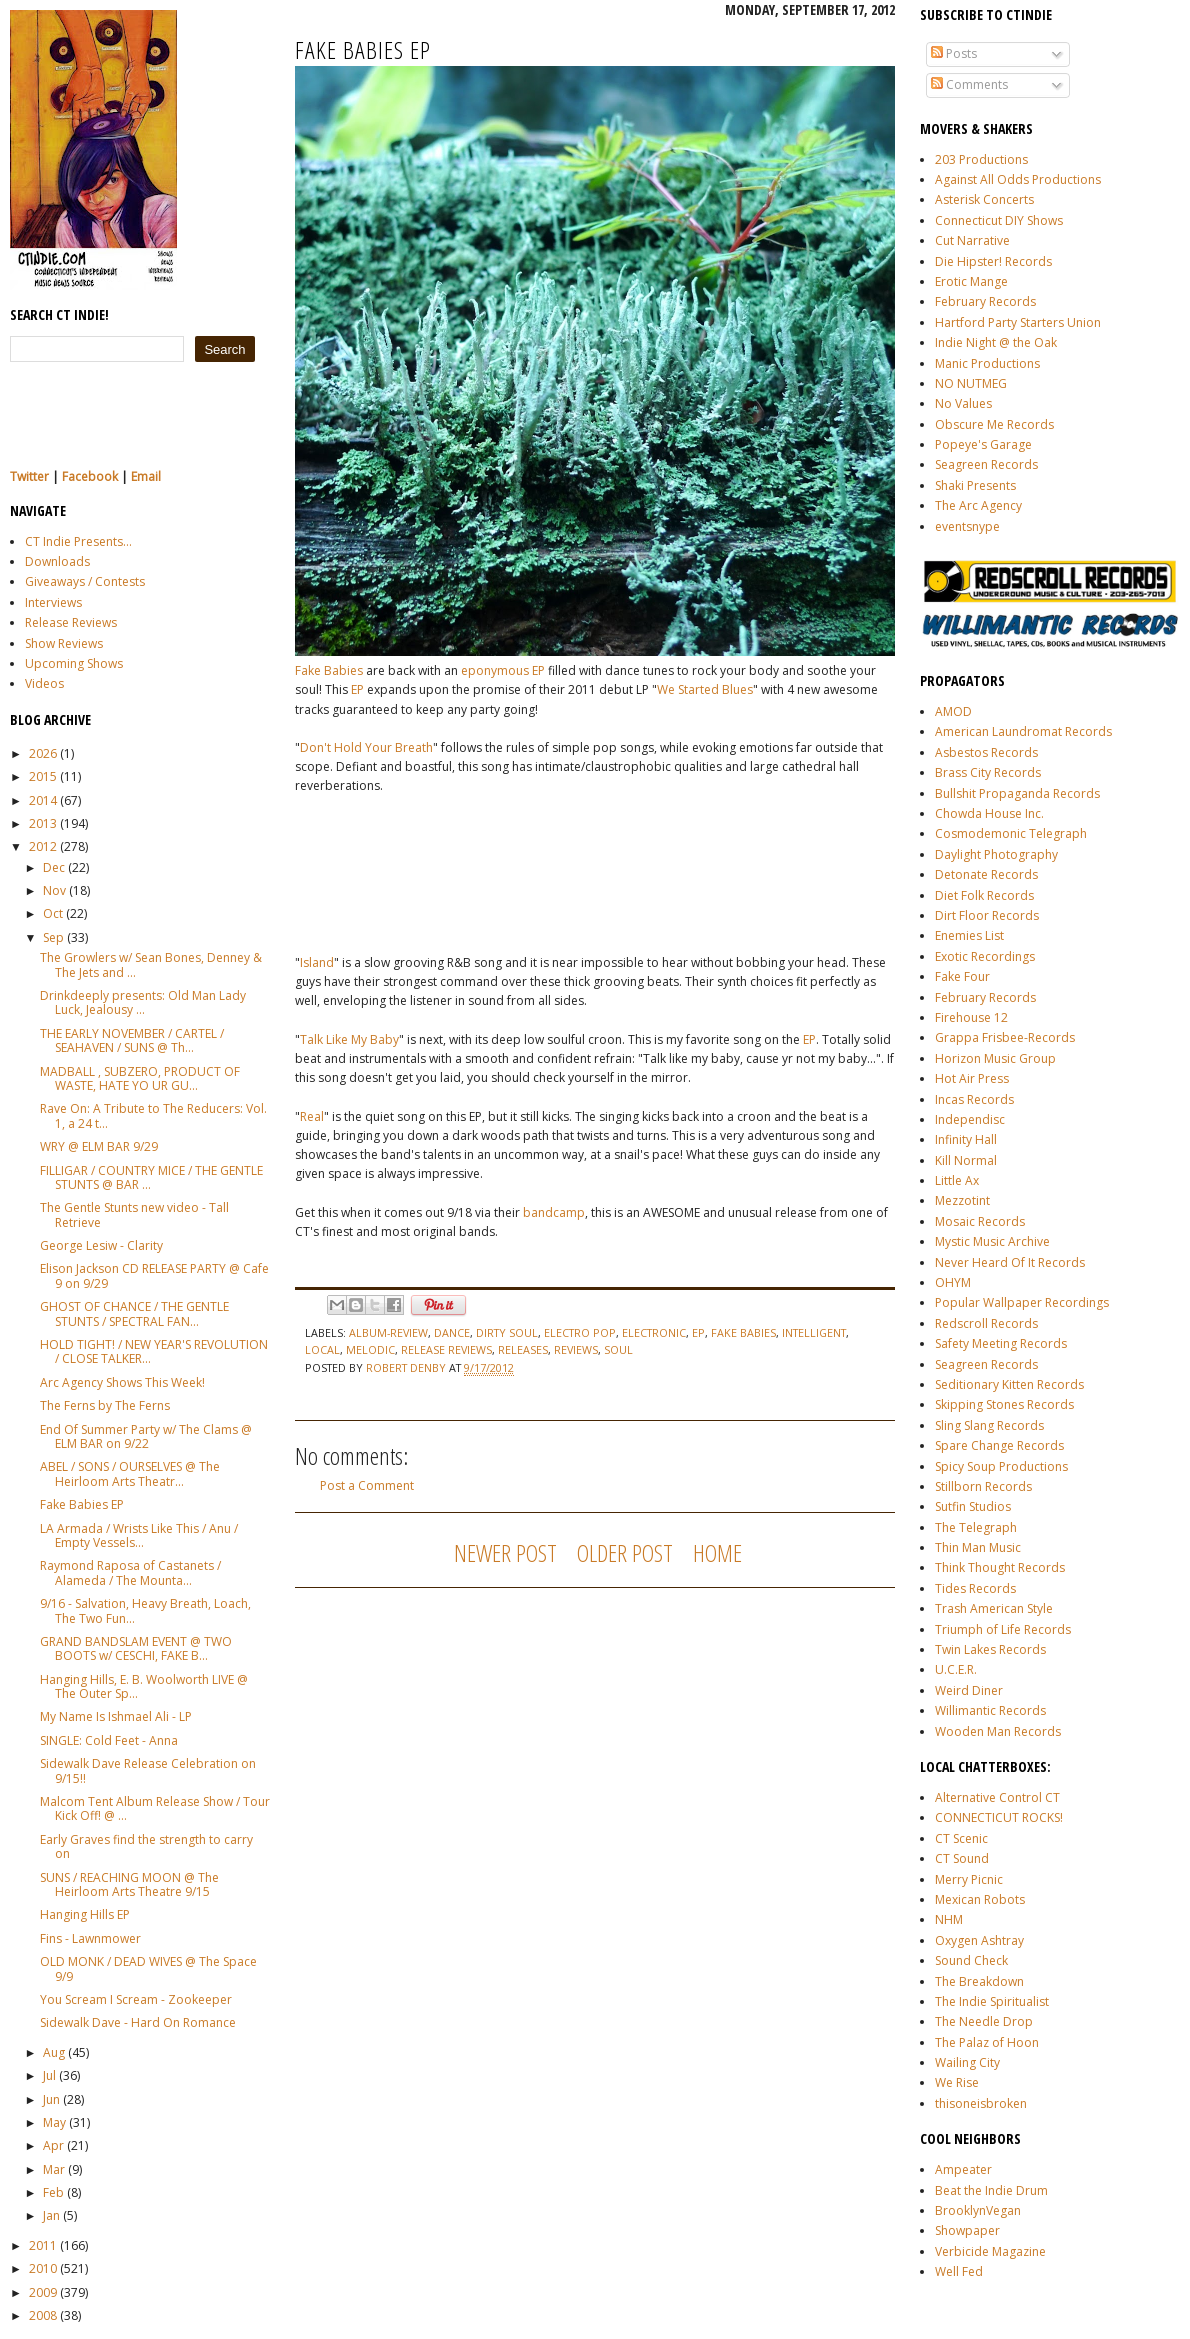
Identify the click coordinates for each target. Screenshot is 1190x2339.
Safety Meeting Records (1001, 1343)
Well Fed (959, 2271)
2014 (43, 800)
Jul (49, 2075)
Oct (53, 913)
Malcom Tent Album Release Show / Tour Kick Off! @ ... (155, 1808)
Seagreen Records (986, 464)
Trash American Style (994, 1608)
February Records (985, 301)
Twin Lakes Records (990, 1649)
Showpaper (967, 2230)
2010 (43, 2268)
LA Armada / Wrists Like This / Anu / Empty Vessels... (139, 1535)
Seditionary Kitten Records (1009, 1384)
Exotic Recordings (985, 956)
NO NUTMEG (971, 383)
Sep (53, 937)
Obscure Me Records (994, 424)
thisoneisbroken (981, 2103)
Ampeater (963, 2169)
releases (523, 1349)
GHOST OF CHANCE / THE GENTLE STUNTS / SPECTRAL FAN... (134, 1313)
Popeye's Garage (983, 444)
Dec (54, 867)
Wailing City (967, 2062)
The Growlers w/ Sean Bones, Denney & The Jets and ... (151, 964)
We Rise (957, 2082)
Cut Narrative (972, 240)
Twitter (29, 476)
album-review (388, 1332)
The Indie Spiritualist (992, 2001)
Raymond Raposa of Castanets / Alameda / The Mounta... (130, 1572)
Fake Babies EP (82, 1504)
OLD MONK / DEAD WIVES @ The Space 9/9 (148, 1968)
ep (698, 1332)
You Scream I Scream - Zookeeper (136, 1999)
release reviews (446, 1349)
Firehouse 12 (971, 1017)
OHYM (953, 1282)
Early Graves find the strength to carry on (146, 1846)
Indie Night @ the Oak (996, 342)
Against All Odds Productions (1018, 179)
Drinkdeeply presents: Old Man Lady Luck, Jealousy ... (143, 1002)
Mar (54, 2169)
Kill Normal (966, 1160)
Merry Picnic (969, 1879)
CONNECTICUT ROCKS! (999, 1817)
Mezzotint (962, 1200)
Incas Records (974, 1099)
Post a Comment (367, 1485)
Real (312, 1116)
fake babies (743, 1332)
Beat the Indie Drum (991, 2190)
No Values (963, 403)
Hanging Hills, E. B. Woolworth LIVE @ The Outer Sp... (144, 1686)
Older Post (625, 1552)
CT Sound (962, 1858)
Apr (53, 2145)
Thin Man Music (978, 1547)
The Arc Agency (978, 505)
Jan (51, 2215)
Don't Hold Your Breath (366, 747)
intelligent (814, 1332)
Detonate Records (986, 874)
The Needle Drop (984, 2021)
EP (357, 689)
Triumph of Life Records (1003, 1629)
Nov (54, 890)
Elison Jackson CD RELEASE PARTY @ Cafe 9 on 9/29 (154, 1275)
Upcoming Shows (74, 663)
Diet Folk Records (984, 895)
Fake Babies (329, 670)
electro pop (580, 1332)
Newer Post (505, 1552)
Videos (44, 683)
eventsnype (967, 526)
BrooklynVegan (978, 2210)
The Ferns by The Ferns (105, 1405)
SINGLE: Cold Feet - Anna (109, 1740)
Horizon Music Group (995, 1058)
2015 (43, 776)
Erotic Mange (971, 281)
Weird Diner (969, 1690)
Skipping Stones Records (1004, 1404)
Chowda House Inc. (989, 813)
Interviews (53, 602)
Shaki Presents (975, 485)
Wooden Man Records (998, 1731)
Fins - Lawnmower (90, 1938)
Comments (969, 84)
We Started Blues (705, 689)
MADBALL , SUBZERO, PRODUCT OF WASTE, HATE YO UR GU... (140, 1078)
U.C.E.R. (956, 1669)
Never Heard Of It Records (1010, 1262)
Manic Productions (987, 363)
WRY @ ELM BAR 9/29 (99, 1146)
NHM (949, 1919)
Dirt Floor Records (987, 915)
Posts (954, 53)
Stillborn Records (983, 1486)
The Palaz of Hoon (987, 2042)
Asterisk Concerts (984, 199)
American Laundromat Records (1023, 731)
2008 (43, 2315)
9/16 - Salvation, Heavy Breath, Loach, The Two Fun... (145, 1610)
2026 (43, 753)
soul (618, 1349)
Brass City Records (988, 772)
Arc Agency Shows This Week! (122, 1382)
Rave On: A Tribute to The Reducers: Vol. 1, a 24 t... (153, 1115)
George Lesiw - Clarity (101, 1245)
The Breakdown (979, 1981)
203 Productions (981, 159)
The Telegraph (976, 1527)
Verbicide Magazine (990, 2251)
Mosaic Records (980, 1221)
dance (452, 1332)
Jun (51, 2099)
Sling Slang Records (989, 1425)
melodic (370, 1349)
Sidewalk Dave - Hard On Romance (138, 2022)
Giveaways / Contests (85, 581)
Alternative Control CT (997, 1797)
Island (317, 962)
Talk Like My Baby (349, 1039)
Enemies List (969, 935)
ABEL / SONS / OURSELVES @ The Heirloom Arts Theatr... (130, 1473)
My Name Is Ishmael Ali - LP (116, 1716)
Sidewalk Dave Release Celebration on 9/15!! (148, 1770)
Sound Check (971, 1960)
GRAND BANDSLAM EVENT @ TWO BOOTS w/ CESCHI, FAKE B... (136, 1648)
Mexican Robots (980, 1899)
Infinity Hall (966, 1139)
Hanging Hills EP (85, 1914)
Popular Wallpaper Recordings (1022, 1302)
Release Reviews (71, 622)
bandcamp (554, 1212)
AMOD (953, 711)
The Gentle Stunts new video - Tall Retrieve (134, 1214)
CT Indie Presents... (78, 541)
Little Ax (957, 1180)
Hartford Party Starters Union (1018, 322)
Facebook (90, 476)
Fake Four (962, 976)
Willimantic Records (990, 1710)
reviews (576, 1349)
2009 (43, 2292)
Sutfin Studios (973, 1506)
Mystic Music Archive (992, 1241)
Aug (54, 2052)
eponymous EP (503, 670)
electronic (654, 1332)
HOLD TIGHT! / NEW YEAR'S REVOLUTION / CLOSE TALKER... (154, 1351)
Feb (53, 2192)
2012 (43, 846)
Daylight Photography (996, 854)
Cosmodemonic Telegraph (1011, 833)
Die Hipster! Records (993, 261)
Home (717, 1552)
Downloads (57, 561)
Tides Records (975, 1588)
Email (146, 476)
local (322, 1349)
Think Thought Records (1000, 1567)
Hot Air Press (972, 1078)
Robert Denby (407, 1367)
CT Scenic (961, 1838)
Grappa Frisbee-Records (1005, 1037)
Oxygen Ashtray (979, 1940)
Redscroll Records (986, 1323)
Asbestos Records (986, 752)
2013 (43, 823)
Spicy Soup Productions (1001, 1466)
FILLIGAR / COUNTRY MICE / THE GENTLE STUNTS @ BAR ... (151, 1177)
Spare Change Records (999, 1445)
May (54, 2122)
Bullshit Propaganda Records (1017, 793)
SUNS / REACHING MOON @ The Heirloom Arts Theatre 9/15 (129, 1884)
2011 (43, 2245)
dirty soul (507, 1332)
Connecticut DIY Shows (999, 220)
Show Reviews (64, 643)
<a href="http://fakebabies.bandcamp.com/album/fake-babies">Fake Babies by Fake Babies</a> (495, 865)
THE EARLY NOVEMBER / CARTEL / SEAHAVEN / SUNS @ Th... (132, 1040)
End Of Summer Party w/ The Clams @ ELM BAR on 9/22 (146, 1436)
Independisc (970, 1119)
